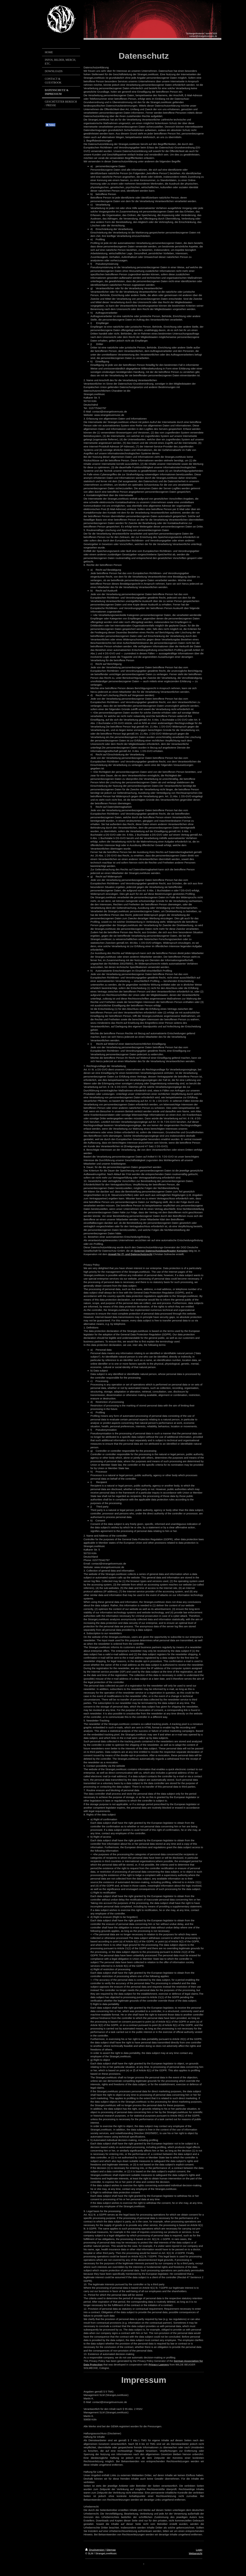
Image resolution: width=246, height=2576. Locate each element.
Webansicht (195, 2553)
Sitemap (111, 2549)
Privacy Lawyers (159, 2364)
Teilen (50, 125)
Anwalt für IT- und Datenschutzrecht (130, 1254)
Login (199, 2549)
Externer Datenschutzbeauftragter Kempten (161, 1250)
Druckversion (95, 2549)
